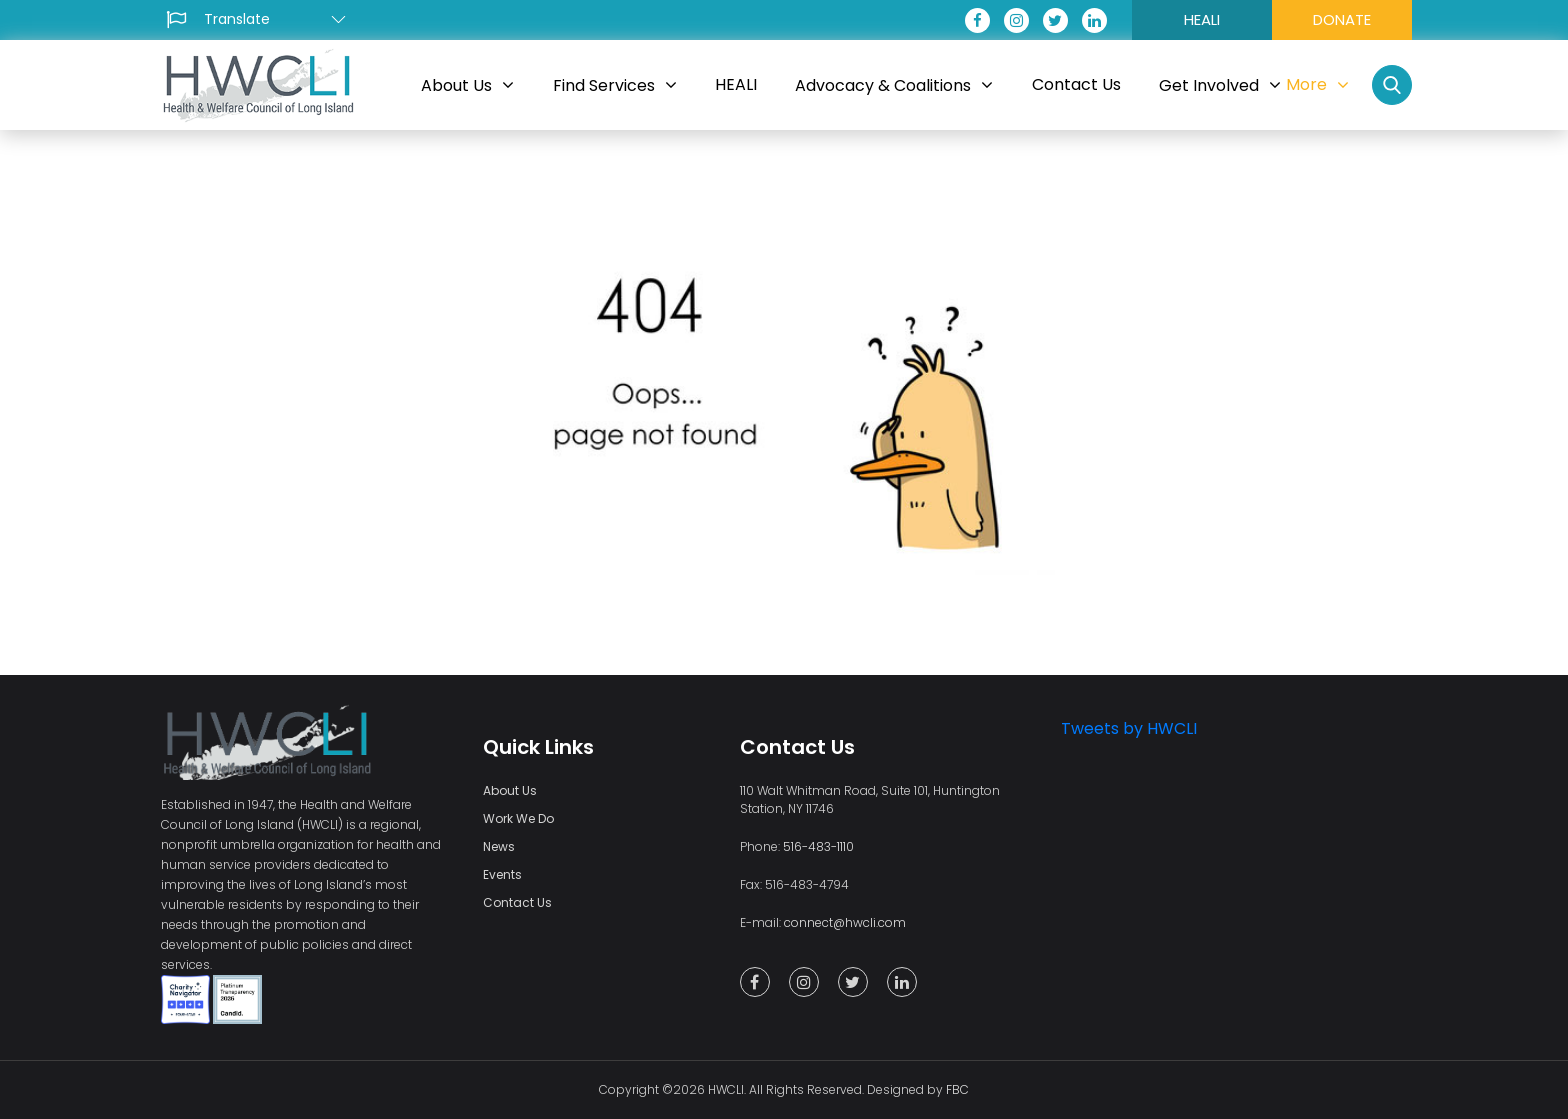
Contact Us (517, 902)
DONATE (1342, 19)
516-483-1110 (818, 846)
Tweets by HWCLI (1129, 728)
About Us (510, 790)
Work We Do (518, 818)
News (499, 846)
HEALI (1202, 19)
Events (502, 874)
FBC (957, 1089)
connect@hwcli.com (845, 922)
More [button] (1317, 84)
